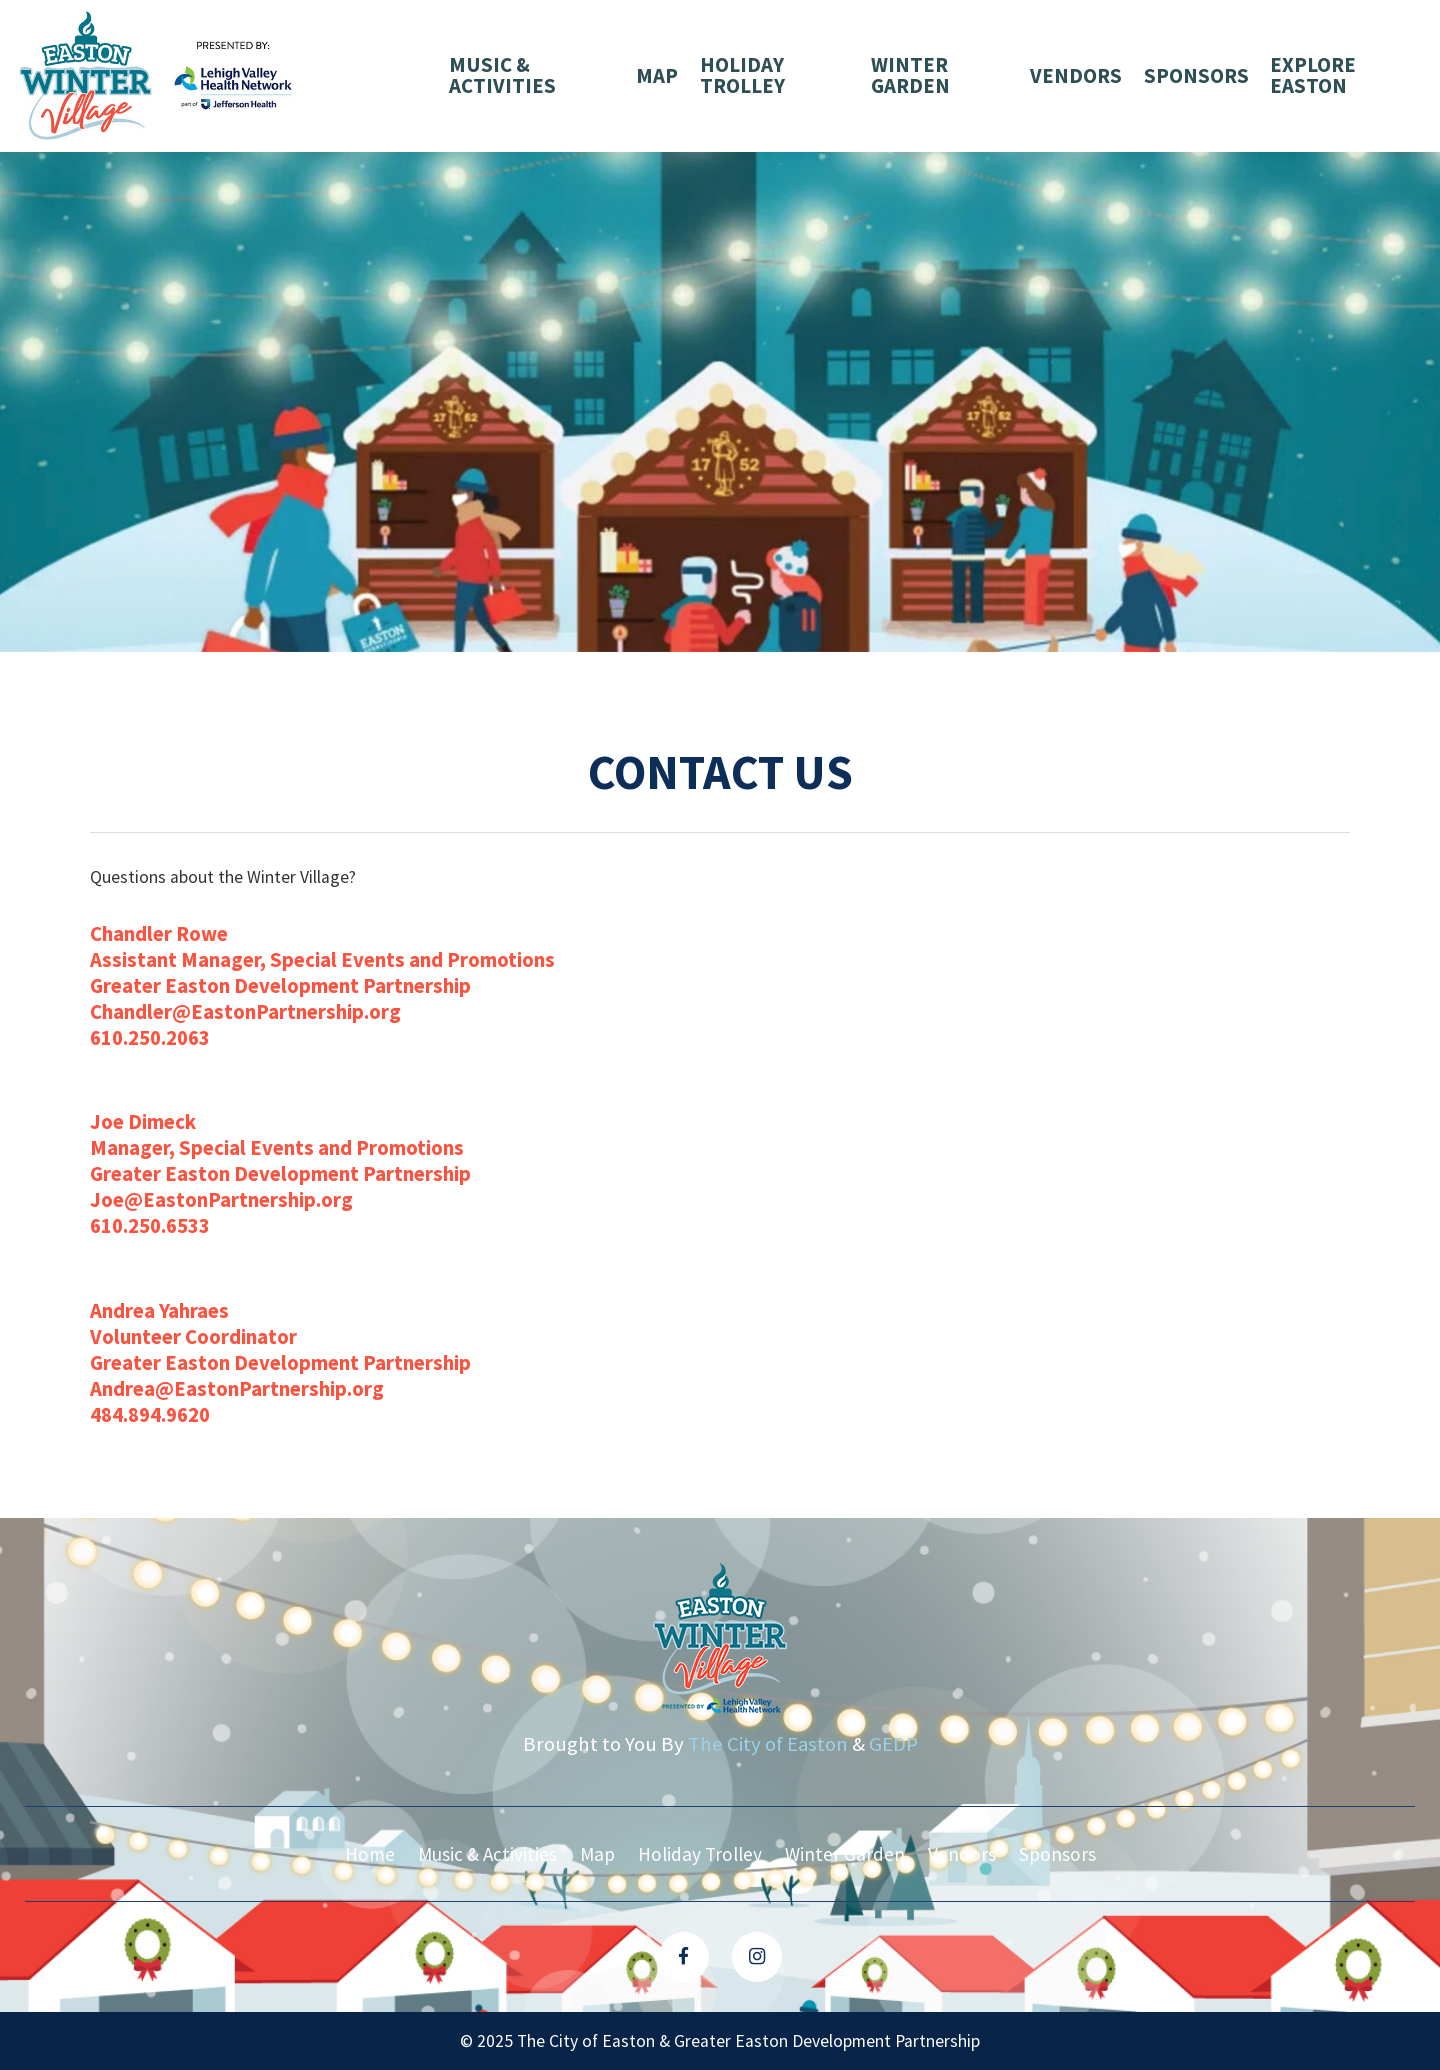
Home (370, 1854)
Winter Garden (910, 75)
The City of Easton (768, 1744)
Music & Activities (502, 75)
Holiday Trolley (742, 75)
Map (657, 76)
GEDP (893, 1744)
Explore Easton (1313, 75)
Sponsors (1196, 76)
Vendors (1076, 76)
